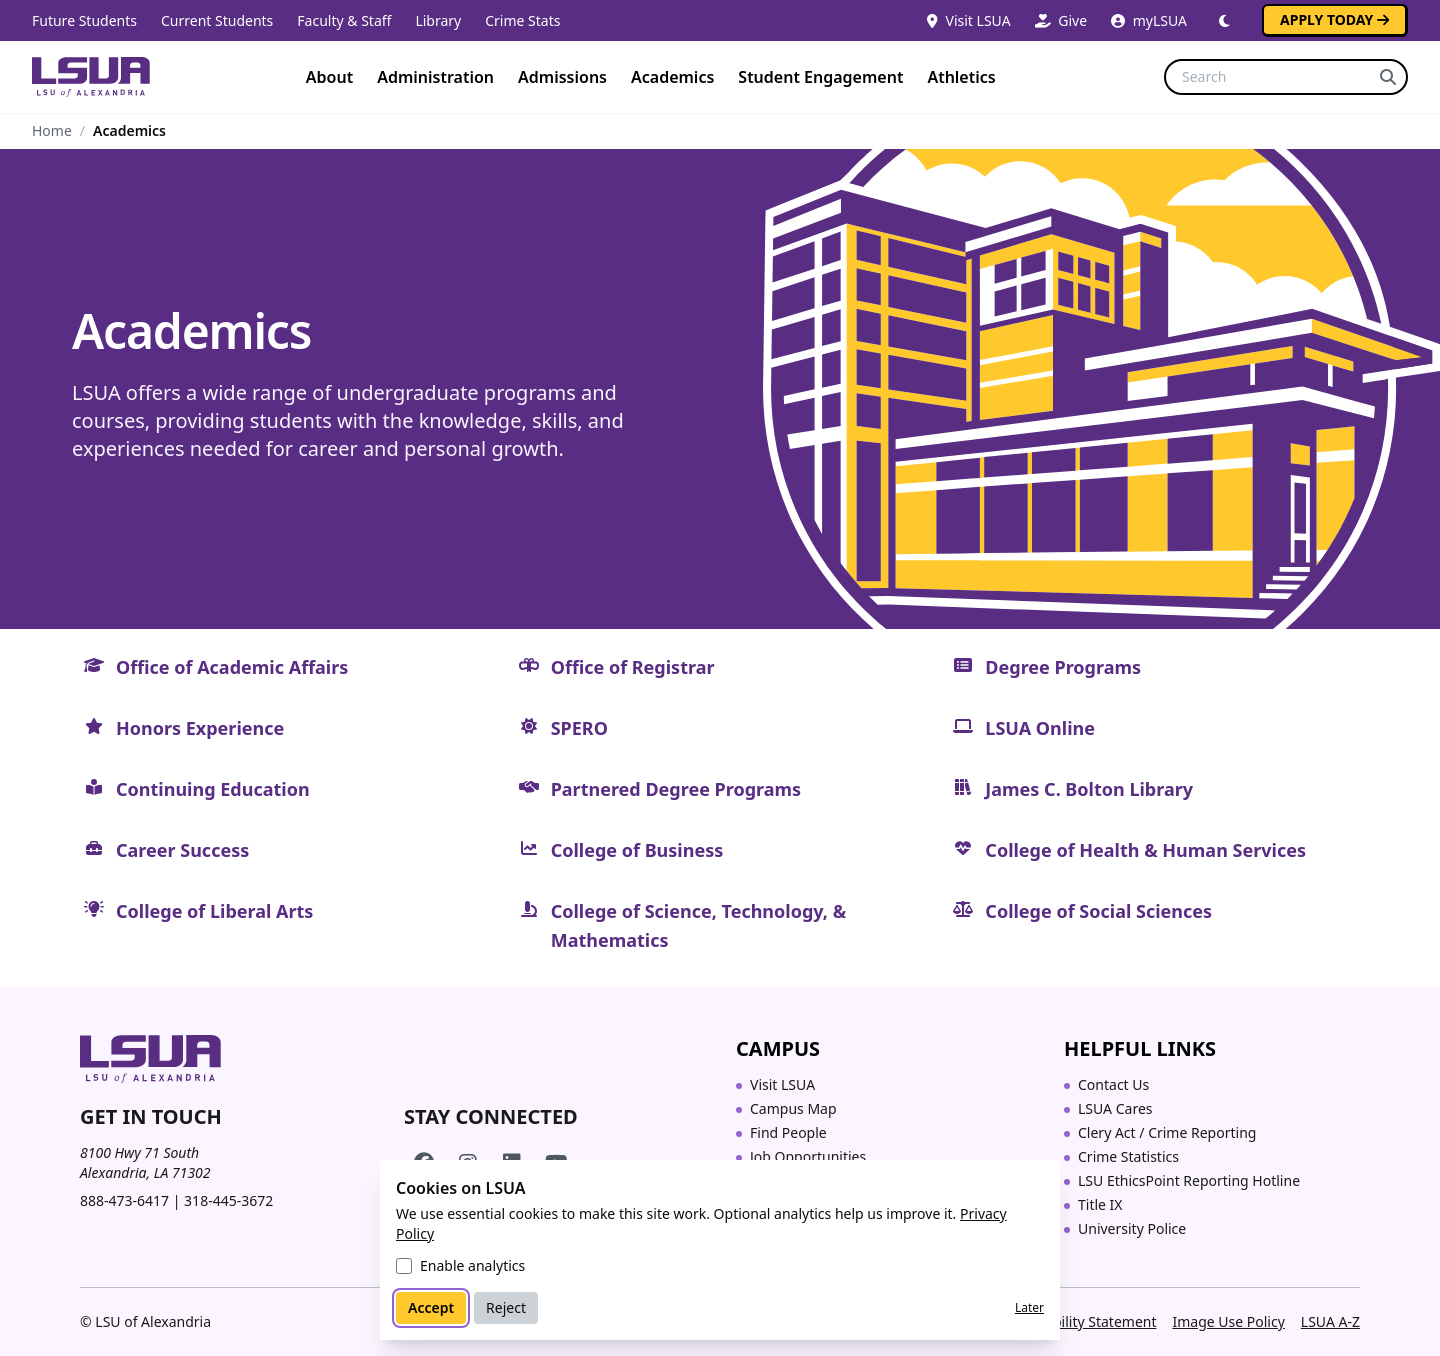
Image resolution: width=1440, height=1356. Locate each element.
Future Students (84, 20)
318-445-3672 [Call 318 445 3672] (228, 1200)
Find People (788, 1132)
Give (1061, 20)
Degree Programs (1063, 667)
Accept (431, 1307)
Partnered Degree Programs (676, 789)
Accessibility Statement (1081, 1321)
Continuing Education (213, 789)
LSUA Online (1040, 728)
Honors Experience (200, 728)
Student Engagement (820, 77)
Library (438, 20)
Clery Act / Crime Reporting (1167, 1132)
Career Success (182, 850)
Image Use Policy (1228, 1321)
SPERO (579, 728)
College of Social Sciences (1098, 911)
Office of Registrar (633, 667)
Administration (435, 77)
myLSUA (1149, 20)
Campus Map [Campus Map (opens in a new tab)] (793, 1108)
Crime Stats (522, 20)
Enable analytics (472, 1265)
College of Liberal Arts (214, 911)
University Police (1132, 1228)
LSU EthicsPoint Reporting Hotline (1189, 1180)
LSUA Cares (1115, 1108)
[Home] (91, 77)
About (329, 77)
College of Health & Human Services (1145, 850)
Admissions (562, 77)
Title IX (1100, 1204)
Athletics (961, 77)
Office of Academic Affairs (232, 667)
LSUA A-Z (1330, 1321)
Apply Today (1334, 19)
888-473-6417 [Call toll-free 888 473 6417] (124, 1200)
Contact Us (1113, 1084)
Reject (506, 1307)
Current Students (217, 20)
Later (1029, 1307)
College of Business (637, 850)
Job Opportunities (808, 1156)
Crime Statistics (1128, 1156)
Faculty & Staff (344, 20)
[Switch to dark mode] (1224, 21)
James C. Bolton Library (1089, 789)
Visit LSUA (969, 20)
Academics (672, 77)
